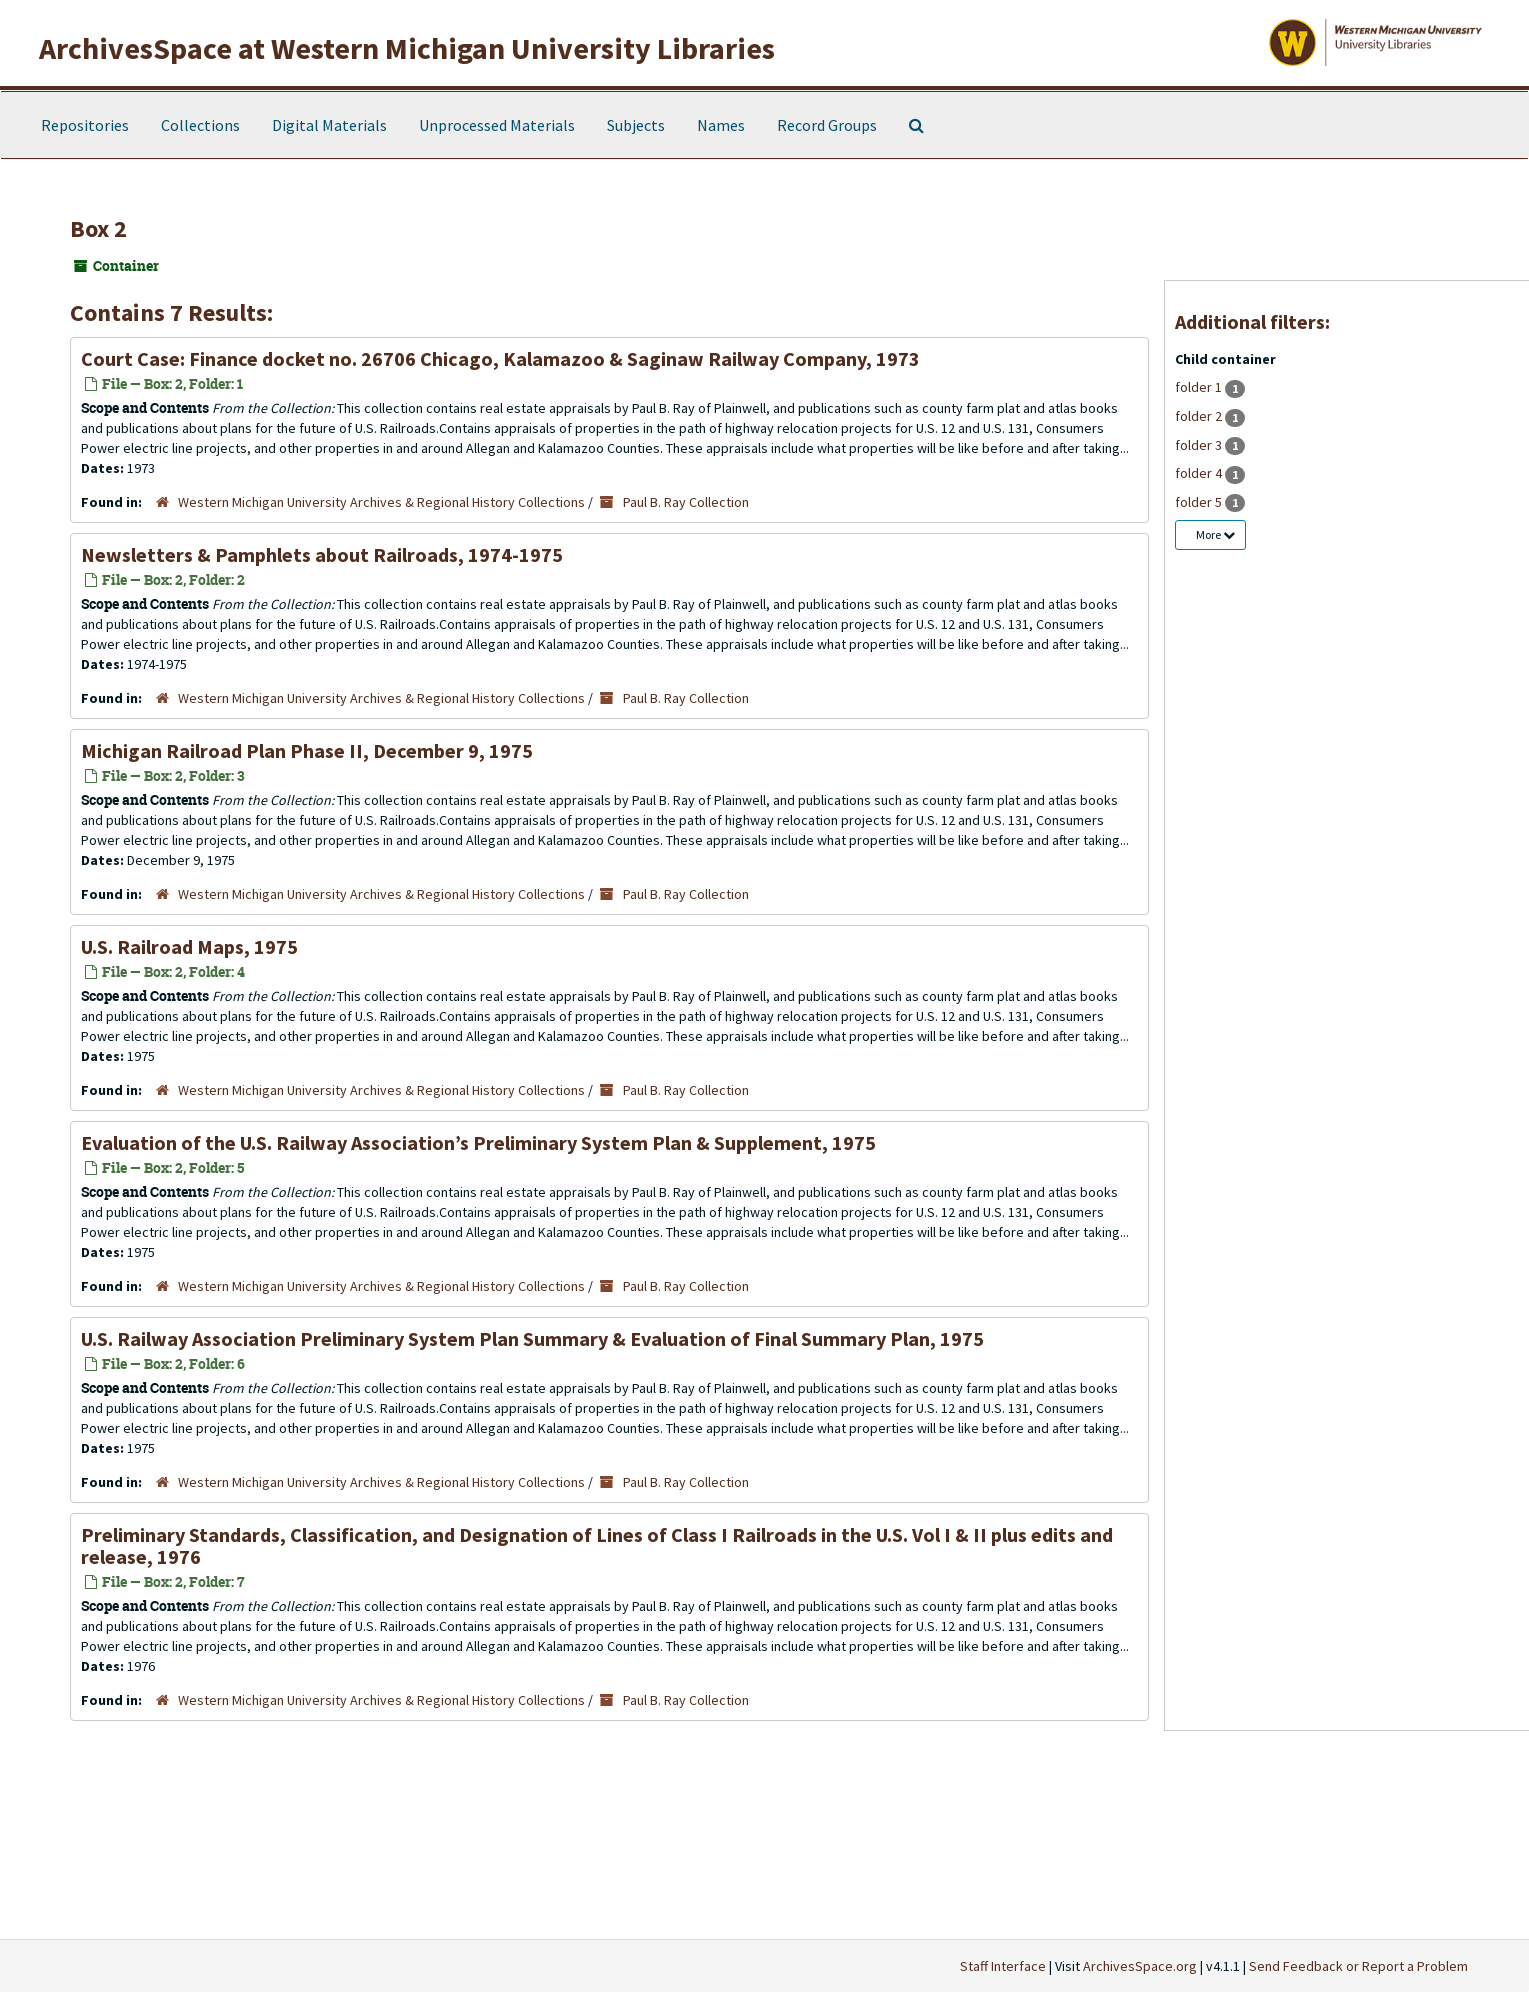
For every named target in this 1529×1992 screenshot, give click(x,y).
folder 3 (1200, 445)
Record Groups (827, 125)
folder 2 (1200, 416)
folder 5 (1200, 502)
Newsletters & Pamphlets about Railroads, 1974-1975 (322, 554)
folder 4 (1200, 473)
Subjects (636, 125)
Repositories (85, 125)
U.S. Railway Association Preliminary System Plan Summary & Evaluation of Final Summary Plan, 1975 (532, 1338)
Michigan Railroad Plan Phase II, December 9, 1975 (307, 750)
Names (721, 125)
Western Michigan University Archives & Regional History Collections (381, 502)
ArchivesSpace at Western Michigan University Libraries (407, 48)
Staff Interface (1003, 1966)
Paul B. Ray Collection (686, 502)
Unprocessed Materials (497, 125)
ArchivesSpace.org (1140, 1966)
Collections (200, 125)
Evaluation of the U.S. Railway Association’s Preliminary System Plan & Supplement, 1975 (478, 1142)
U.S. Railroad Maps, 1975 (189, 946)
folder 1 (1200, 387)
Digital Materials (329, 125)
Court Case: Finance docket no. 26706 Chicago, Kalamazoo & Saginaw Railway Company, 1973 (500, 358)
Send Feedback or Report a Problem (1358, 1966)
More (1215, 534)
